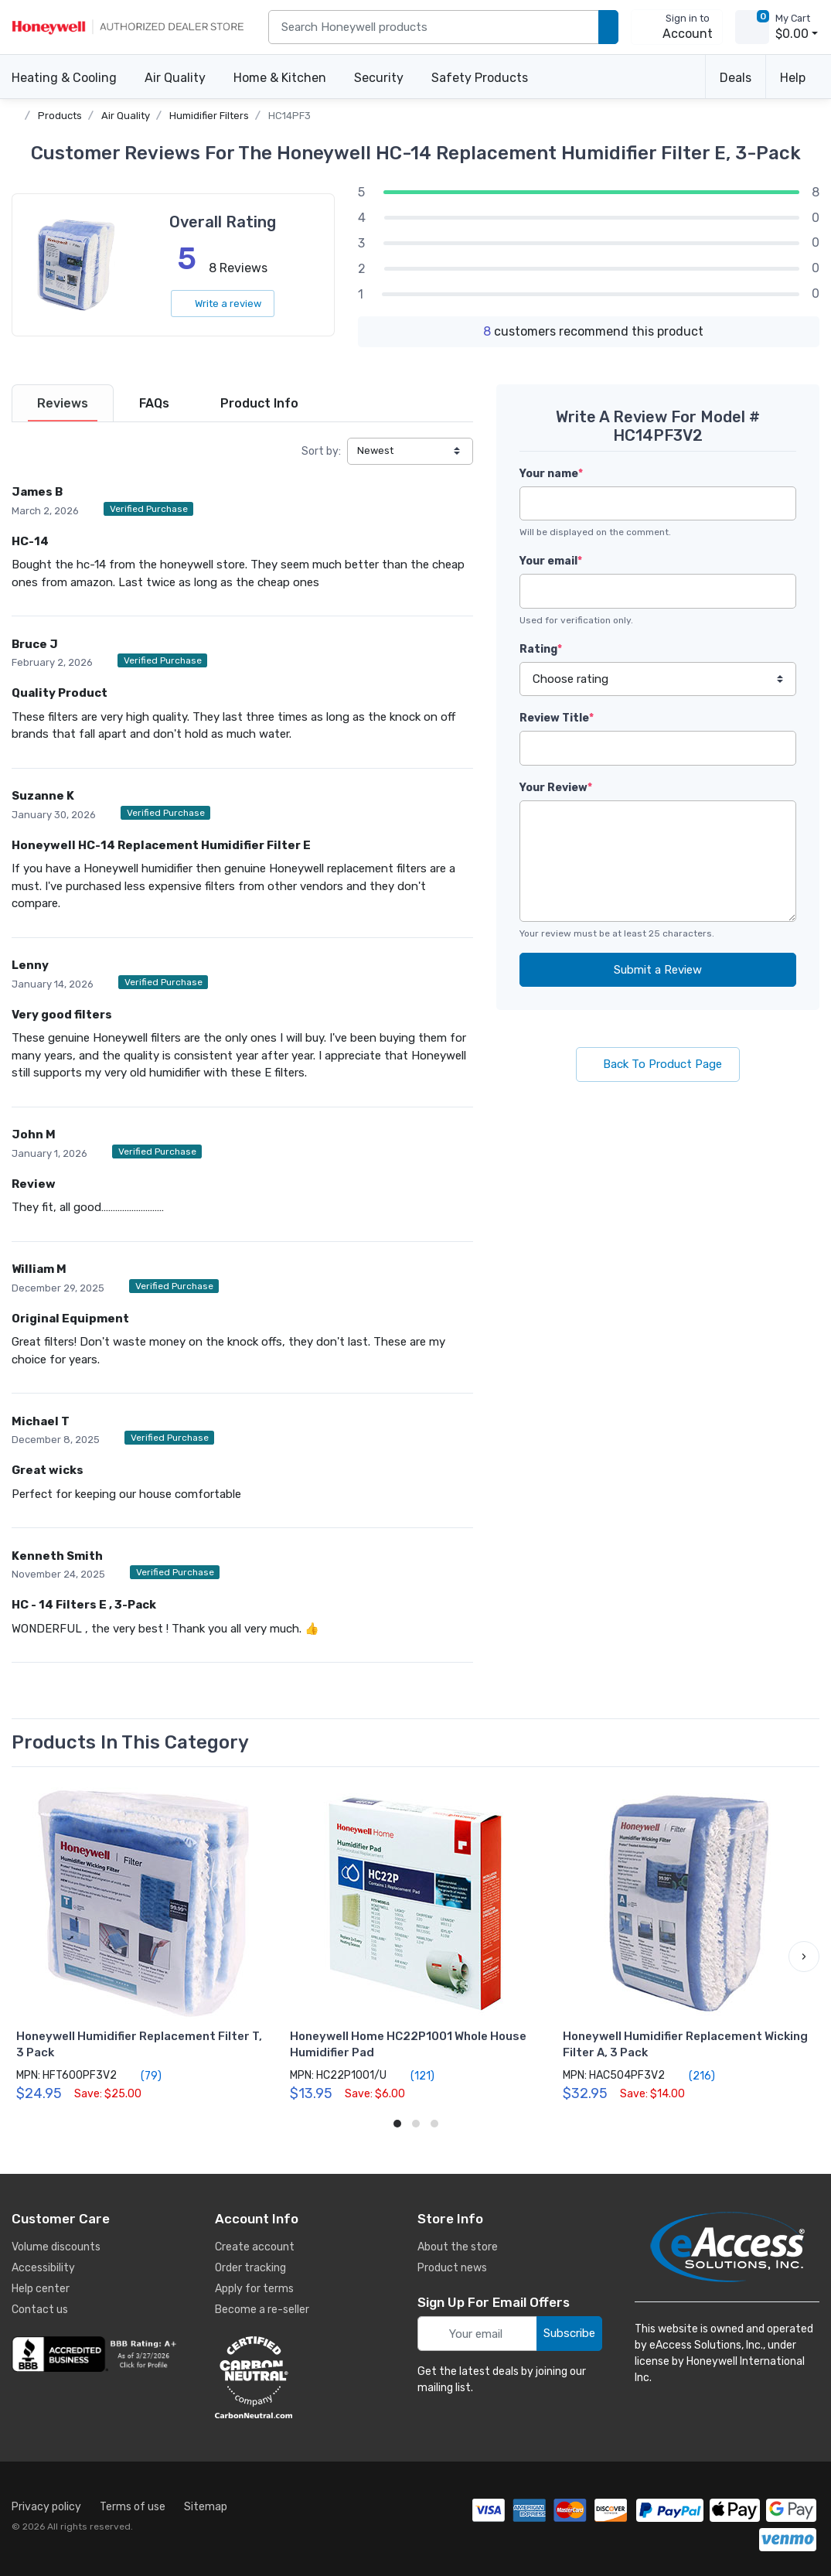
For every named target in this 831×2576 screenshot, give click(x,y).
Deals (735, 77)
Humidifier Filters (209, 115)
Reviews (62, 403)
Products (60, 115)
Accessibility (43, 2267)
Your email (550, 561)
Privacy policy (46, 2506)
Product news (452, 2267)
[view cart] (752, 27)
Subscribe (569, 2333)
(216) (693, 2075)
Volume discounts (56, 2247)
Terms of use (132, 2506)
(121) (413, 2075)
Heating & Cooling (64, 77)
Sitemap (205, 2506)
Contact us (40, 2309)
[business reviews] (97, 2354)
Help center (41, 2288)
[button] (803, 1956)
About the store (457, 2247)
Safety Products (479, 77)
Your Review (555, 787)
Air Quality (175, 77)
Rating (540, 649)
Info (259, 403)
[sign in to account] (677, 27)
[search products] (608, 27)
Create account (255, 2247)
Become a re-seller (262, 2309)
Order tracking (250, 2267)
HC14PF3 (289, 115)
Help (792, 77)
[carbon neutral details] (300, 2377)
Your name (551, 473)
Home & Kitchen (279, 77)
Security (379, 77)
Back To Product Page (658, 1064)
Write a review (222, 303)
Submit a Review (658, 970)
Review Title (556, 718)
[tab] (63, 403)
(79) (142, 2075)
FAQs (154, 403)
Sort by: (321, 451)
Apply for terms (254, 2288)
